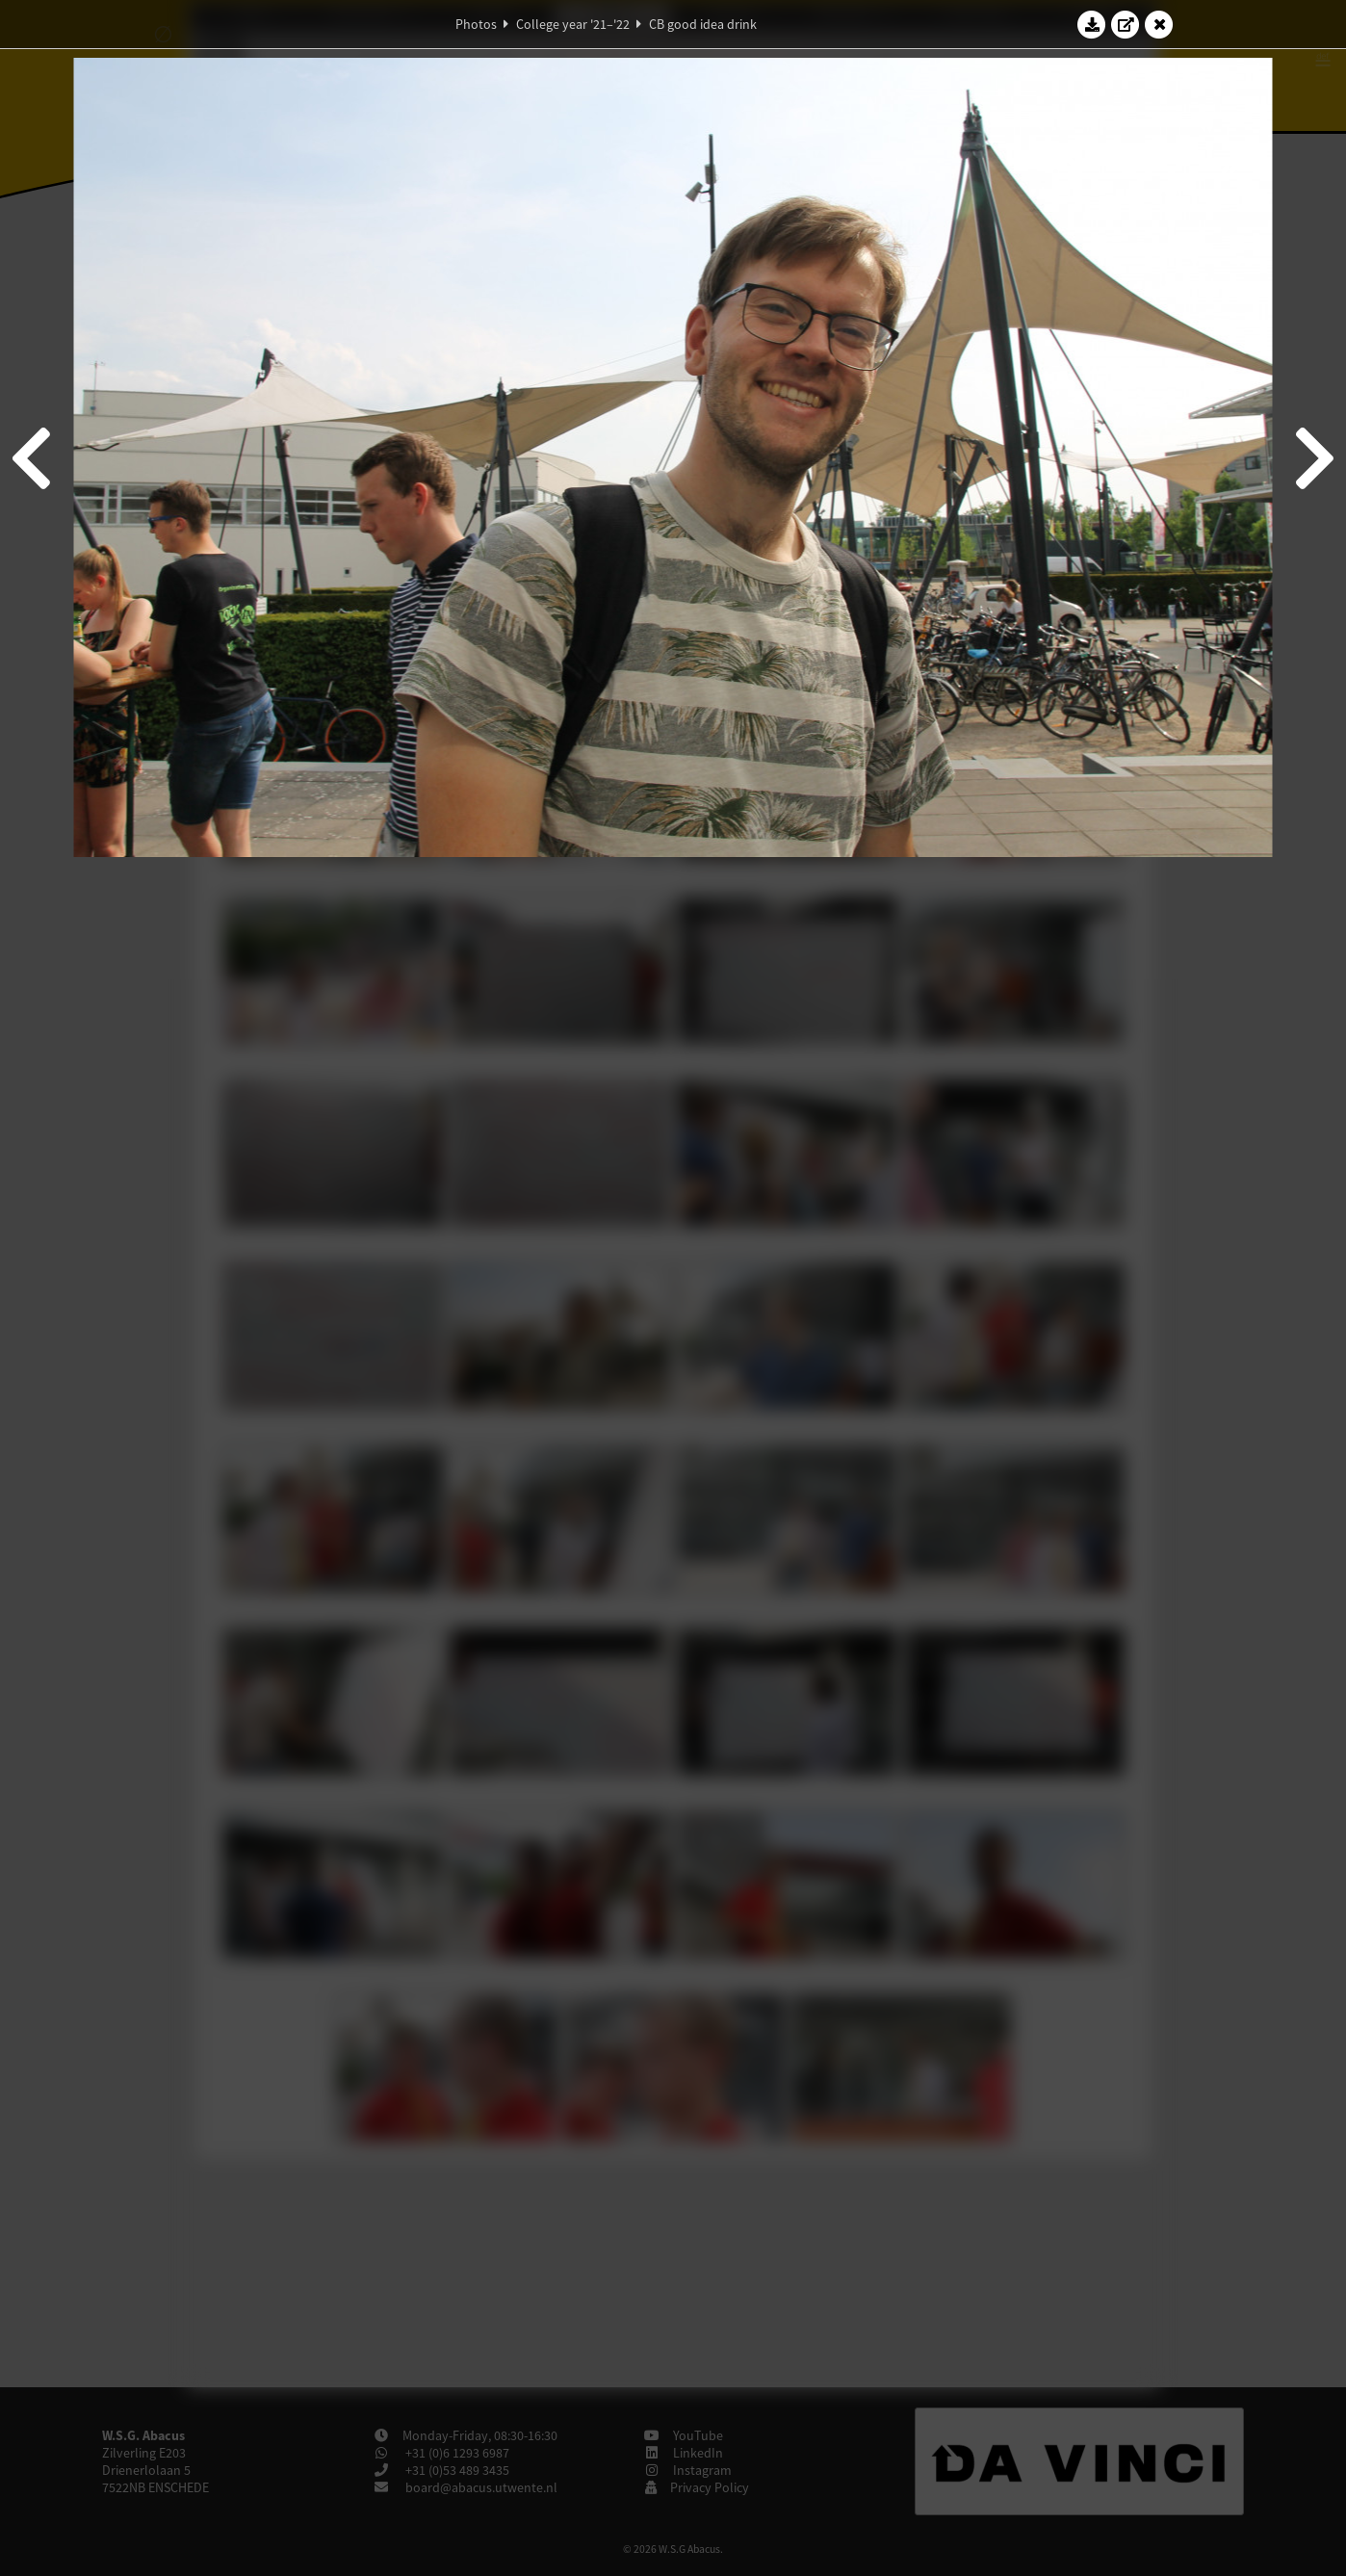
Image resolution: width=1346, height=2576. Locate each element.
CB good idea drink (703, 24)
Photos (476, 24)
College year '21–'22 (573, 24)
